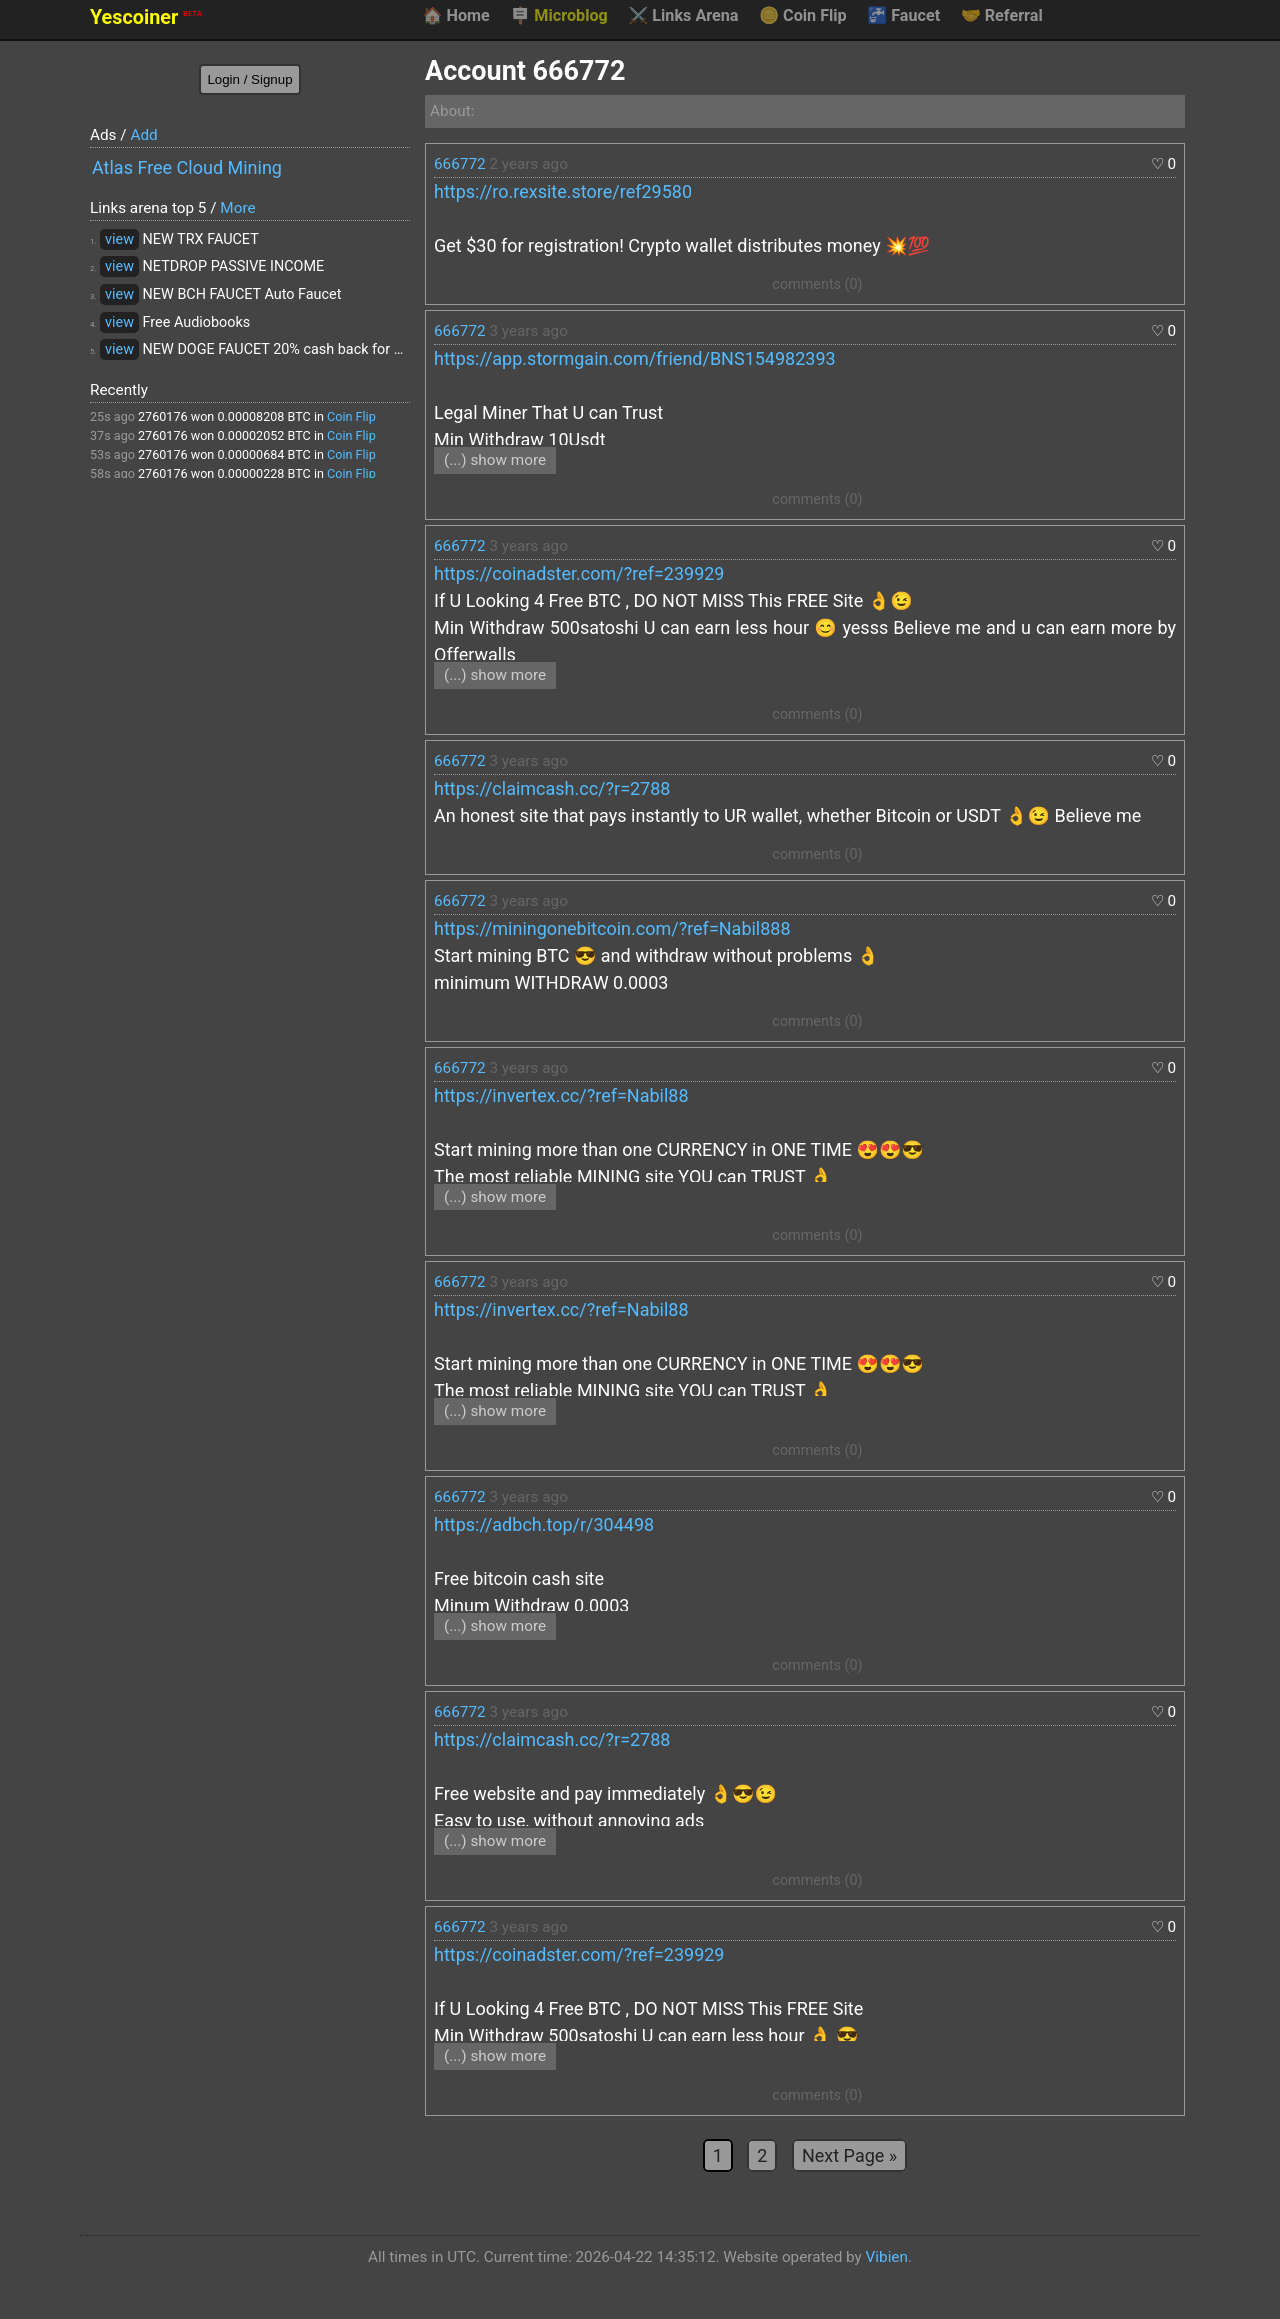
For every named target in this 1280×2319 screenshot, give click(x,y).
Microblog (559, 16)
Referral (1002, 16)
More (237, 208)
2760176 (163, 416)
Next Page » (849, 2155)
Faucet (903, 16)
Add (143, 135)
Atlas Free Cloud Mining (187, 167)
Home (455, 16)
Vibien (887, 2257)
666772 (460, 164)
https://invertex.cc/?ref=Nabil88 (561, 1095)
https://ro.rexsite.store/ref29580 (563, 191)
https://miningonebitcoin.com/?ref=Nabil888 (612, 928)
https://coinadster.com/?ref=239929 (579, 573)
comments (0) (817, 284)
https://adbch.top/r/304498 (544, 1524)
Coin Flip (803, 16)
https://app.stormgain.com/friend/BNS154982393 (635, 358)
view (119, 239)
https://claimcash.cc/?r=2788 (552, 788)
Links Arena (683, 16)
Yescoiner (146, 17)
